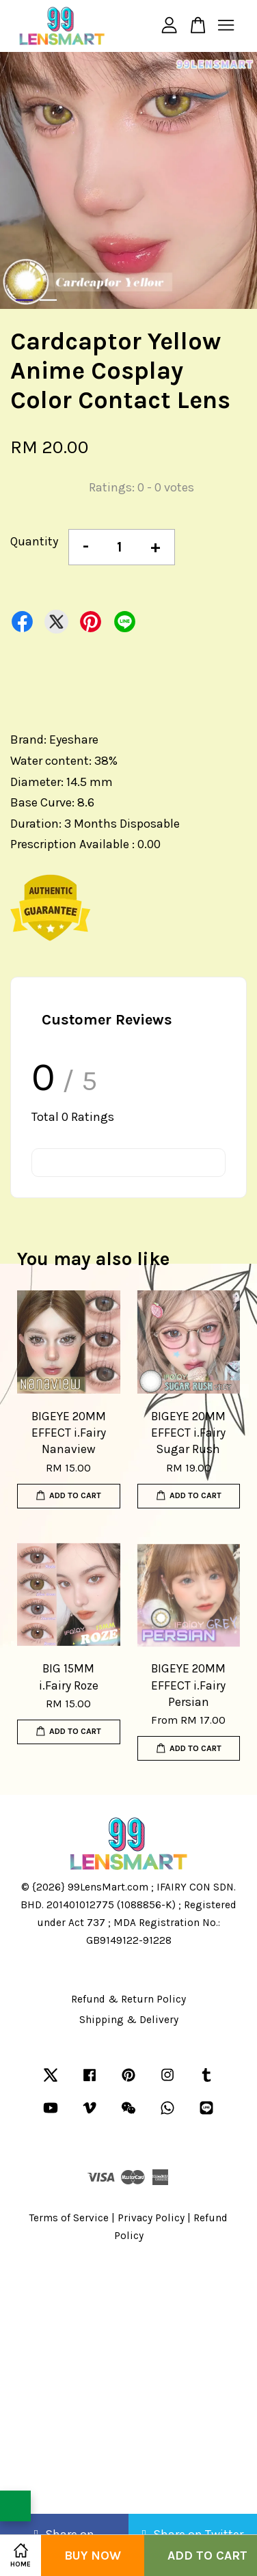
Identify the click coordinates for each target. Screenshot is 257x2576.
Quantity (34, 541)
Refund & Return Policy (128, 1999)
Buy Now (92, 2555)
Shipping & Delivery (128, 2020)
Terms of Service (69, 2218)
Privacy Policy (151, 2218)
